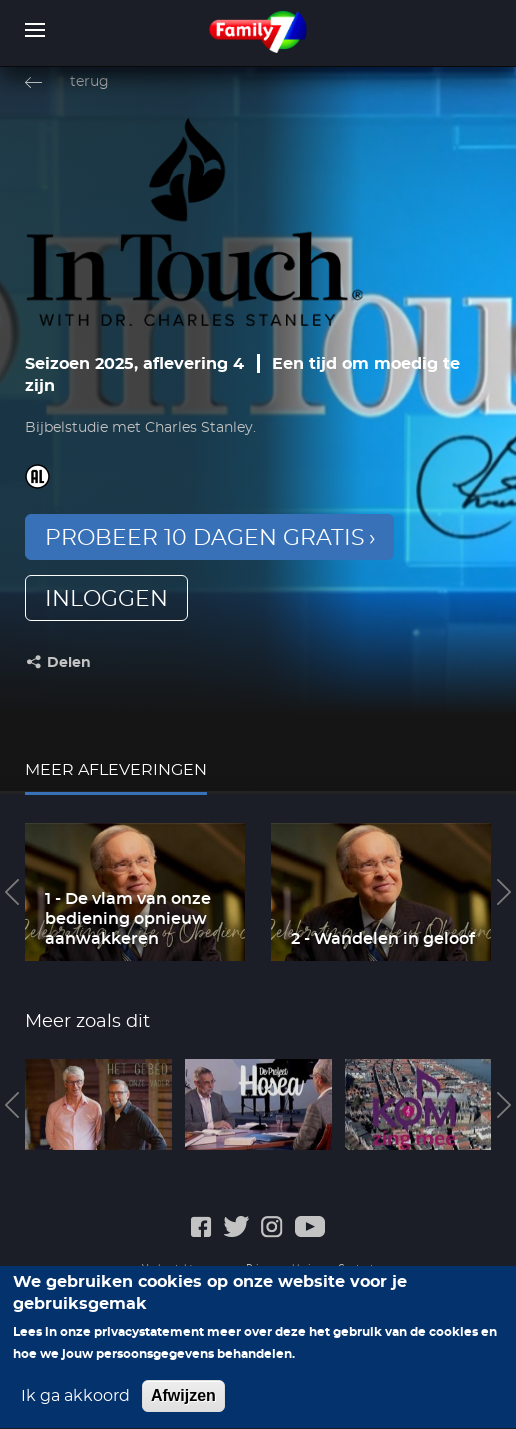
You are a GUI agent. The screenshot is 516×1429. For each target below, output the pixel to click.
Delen (69, 663)
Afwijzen (183, 1406)
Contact (356, 1268)
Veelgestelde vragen (186, 1268)
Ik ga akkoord (75, 1407)
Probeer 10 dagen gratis (205, 538)
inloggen (106, 599)
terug (89, 82)
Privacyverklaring (284, 1268)
